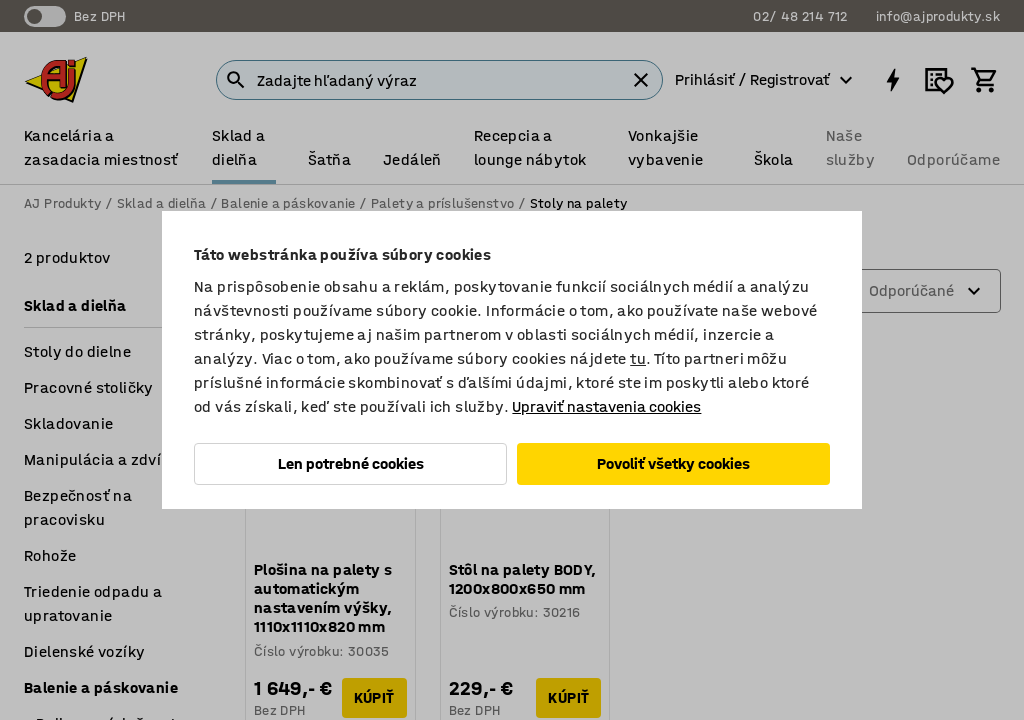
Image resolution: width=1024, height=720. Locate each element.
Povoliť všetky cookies (673, 463)
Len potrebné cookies (351, 463)
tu (638, 358)
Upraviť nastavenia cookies (606, 406)
